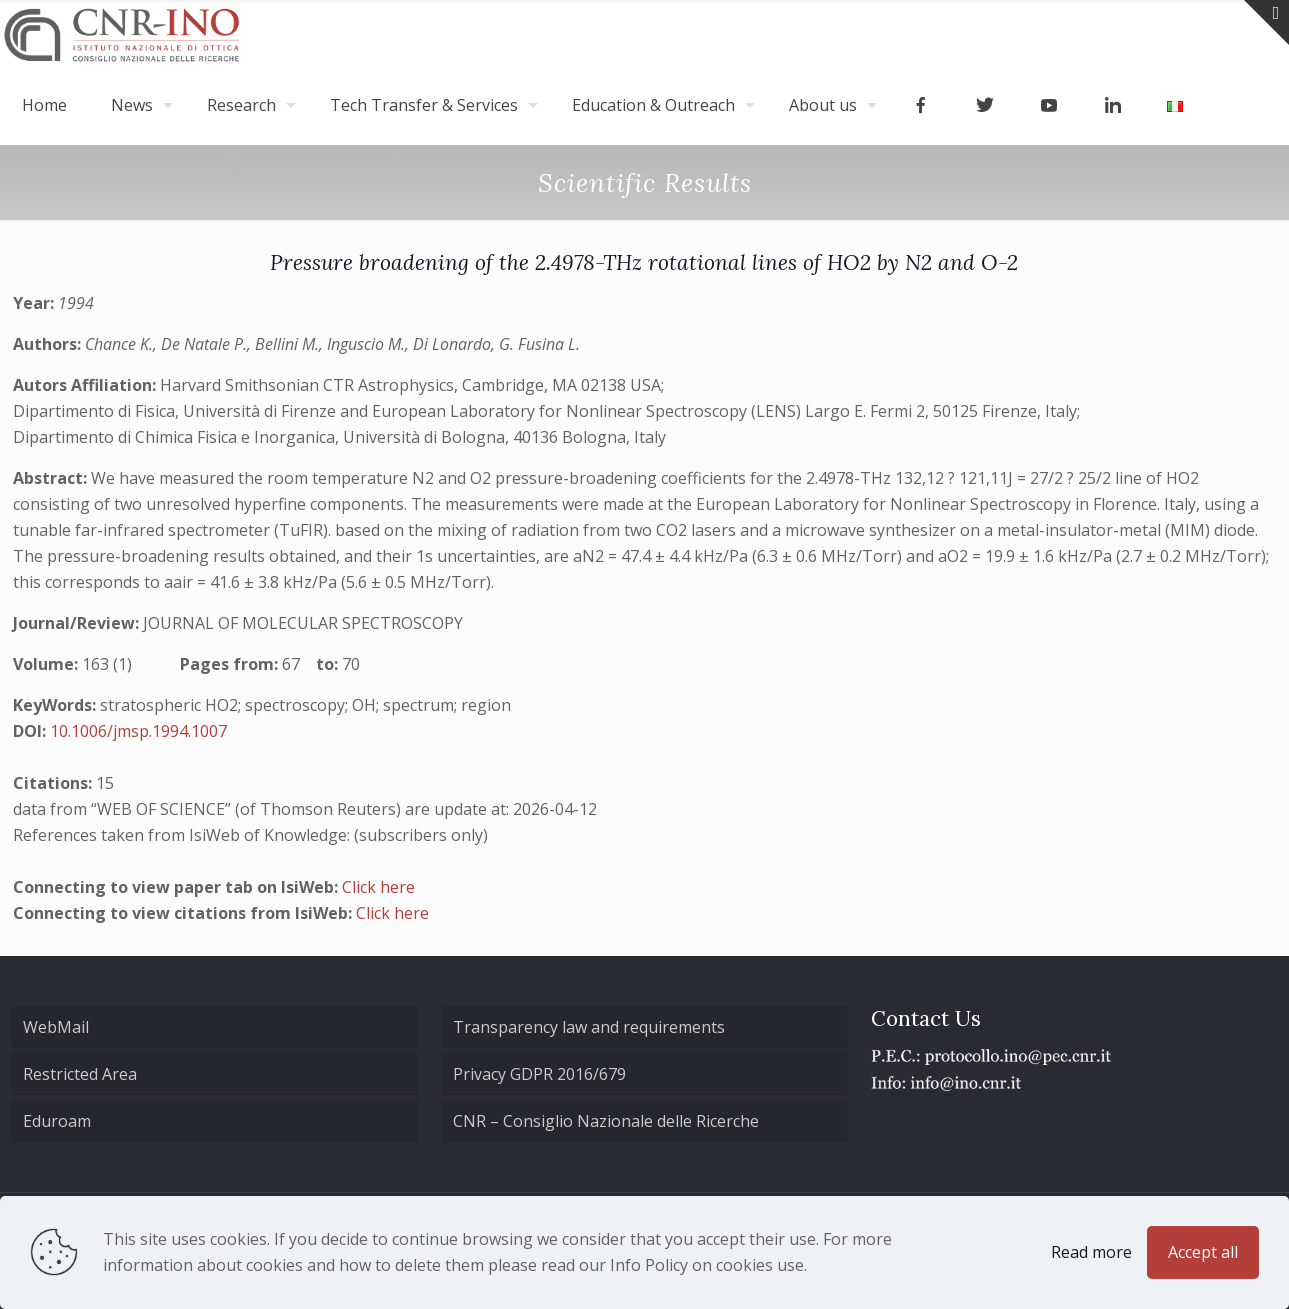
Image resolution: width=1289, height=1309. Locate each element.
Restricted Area (80, 1074)
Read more (1091, 1252)
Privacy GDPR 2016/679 (539, 1074)
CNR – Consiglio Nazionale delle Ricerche (606, 1121)
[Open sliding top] (1266, 22)
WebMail (56, 1027)
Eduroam (57, 1121)
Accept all (1203, 1252)
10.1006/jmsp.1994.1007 (138, 731)
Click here (378, 887)
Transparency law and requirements (589, 1027)
